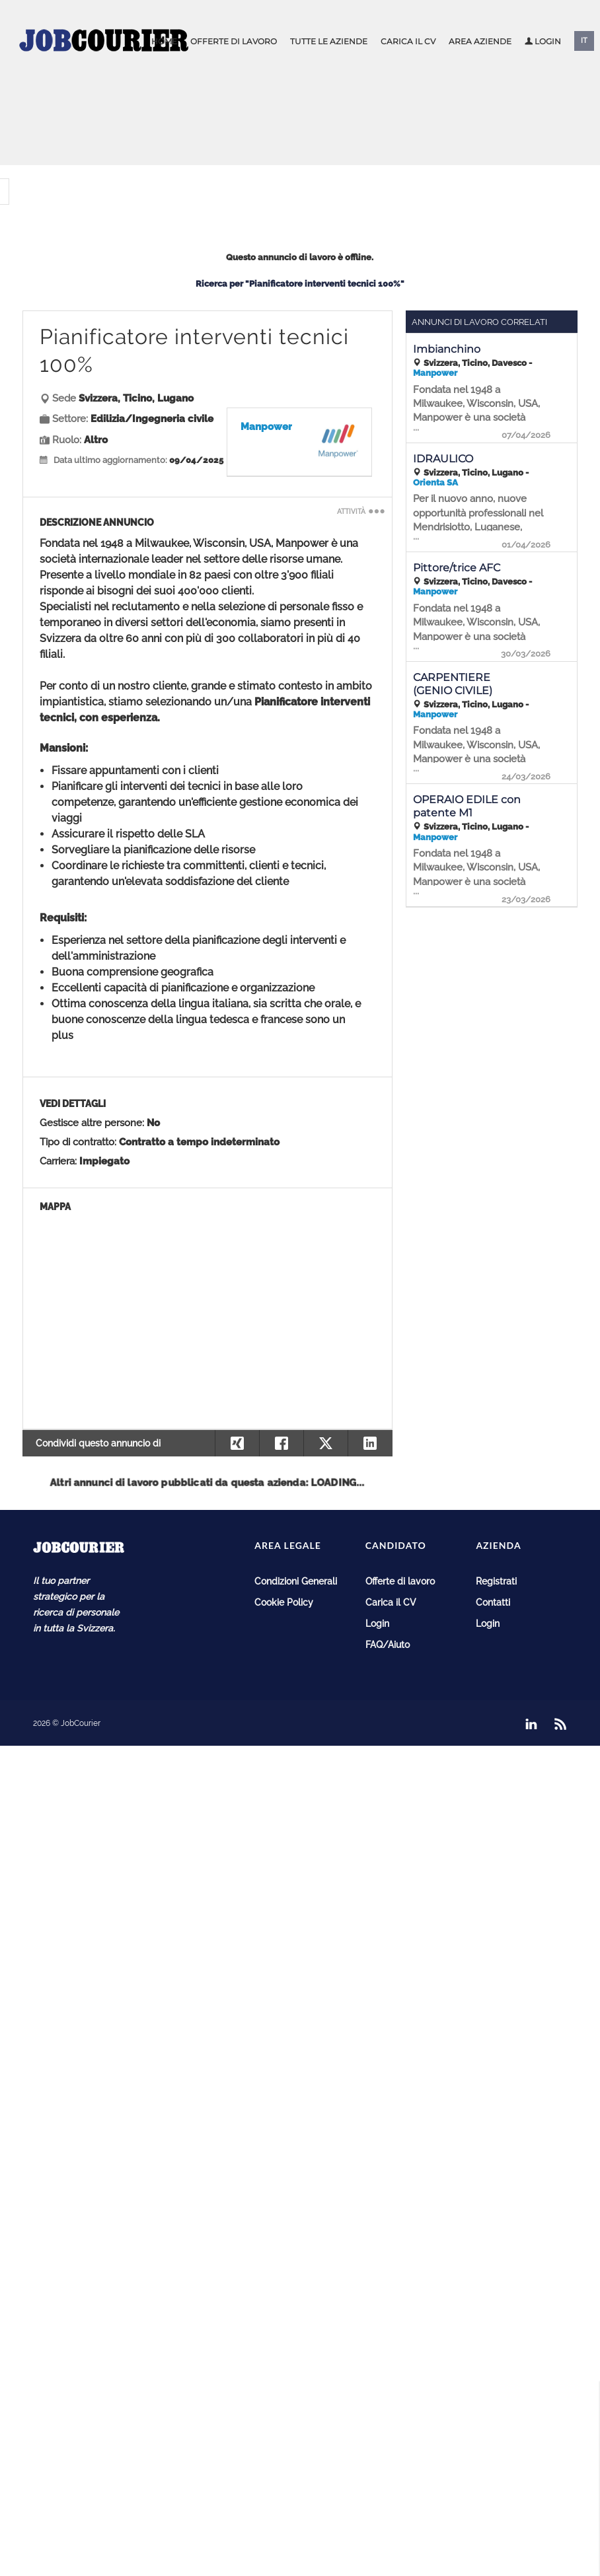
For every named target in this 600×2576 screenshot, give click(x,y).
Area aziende (480, 41)
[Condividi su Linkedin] (370, 1443)
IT (584, 40)
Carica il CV (408, 41)
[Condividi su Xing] (237, 1443)
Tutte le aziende (328, 41)
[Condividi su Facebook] (281, 1443)
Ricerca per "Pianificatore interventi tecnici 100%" (300, 284)
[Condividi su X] (325, 1443)
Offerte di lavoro (233, 41)
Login (543, 41)
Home (164, 41)
